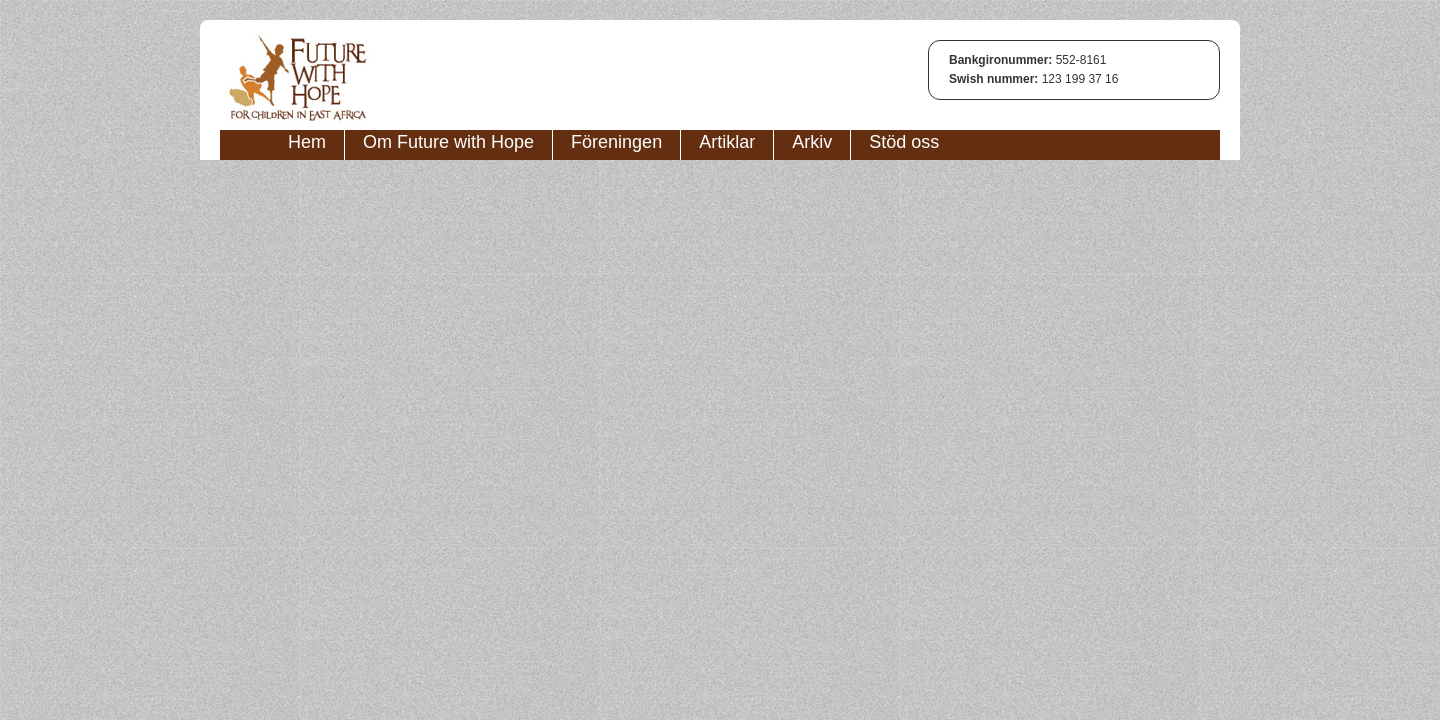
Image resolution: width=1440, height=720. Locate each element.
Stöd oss (904, 142)
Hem (307, 142)
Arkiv (812, 142)
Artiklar (727, 142)
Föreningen (616, 142)
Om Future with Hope (448, 142)
